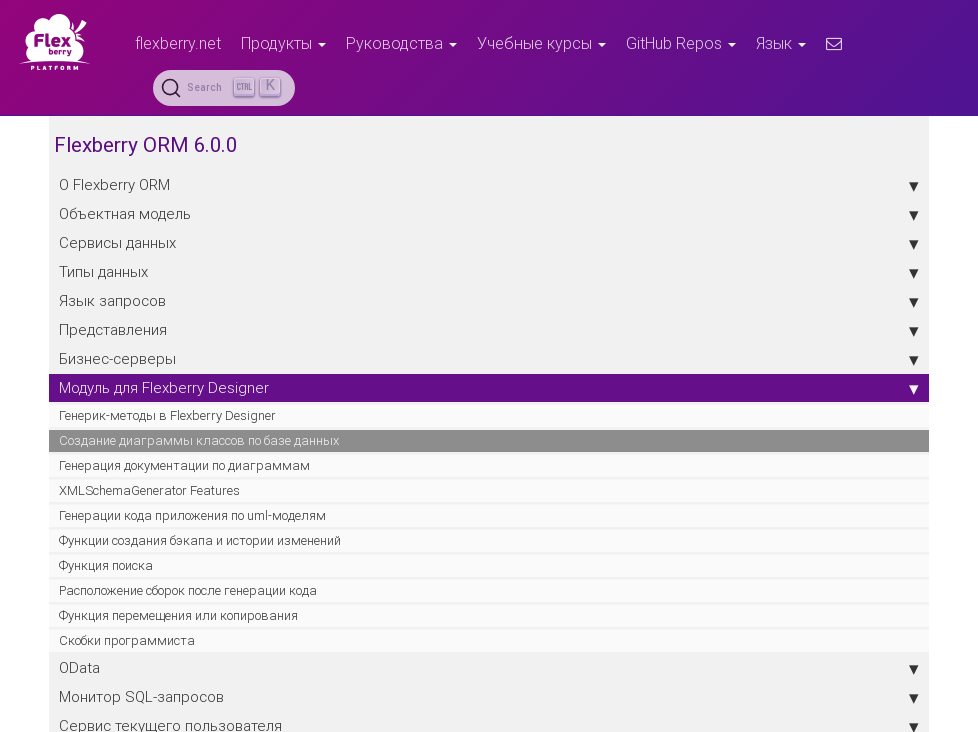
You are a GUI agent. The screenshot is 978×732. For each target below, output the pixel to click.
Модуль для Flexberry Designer (489, 388)
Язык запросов (489, 301)
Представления (489, 330)
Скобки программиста (127, 640)
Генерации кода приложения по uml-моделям (192, 515)
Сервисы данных (489, 243)
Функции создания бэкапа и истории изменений (200, 540)
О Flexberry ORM (489, 185)
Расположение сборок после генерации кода (188, 590)
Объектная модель (489, 214)
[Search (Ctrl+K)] (224, 88)
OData (489, 668)
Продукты (283, 43)
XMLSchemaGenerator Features (149, 490)
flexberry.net (178, 43)
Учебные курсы (541, 43)
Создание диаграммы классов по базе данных (199, 440)
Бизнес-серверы (489, 359)
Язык (781, 43)
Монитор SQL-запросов (489, 697)
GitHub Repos (681, 43)
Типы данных (489, 272)
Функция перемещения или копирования (178, 615)
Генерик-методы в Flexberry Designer (167, 415)
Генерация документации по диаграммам (184, 465)
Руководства (401, 43)
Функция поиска (106, 565)
